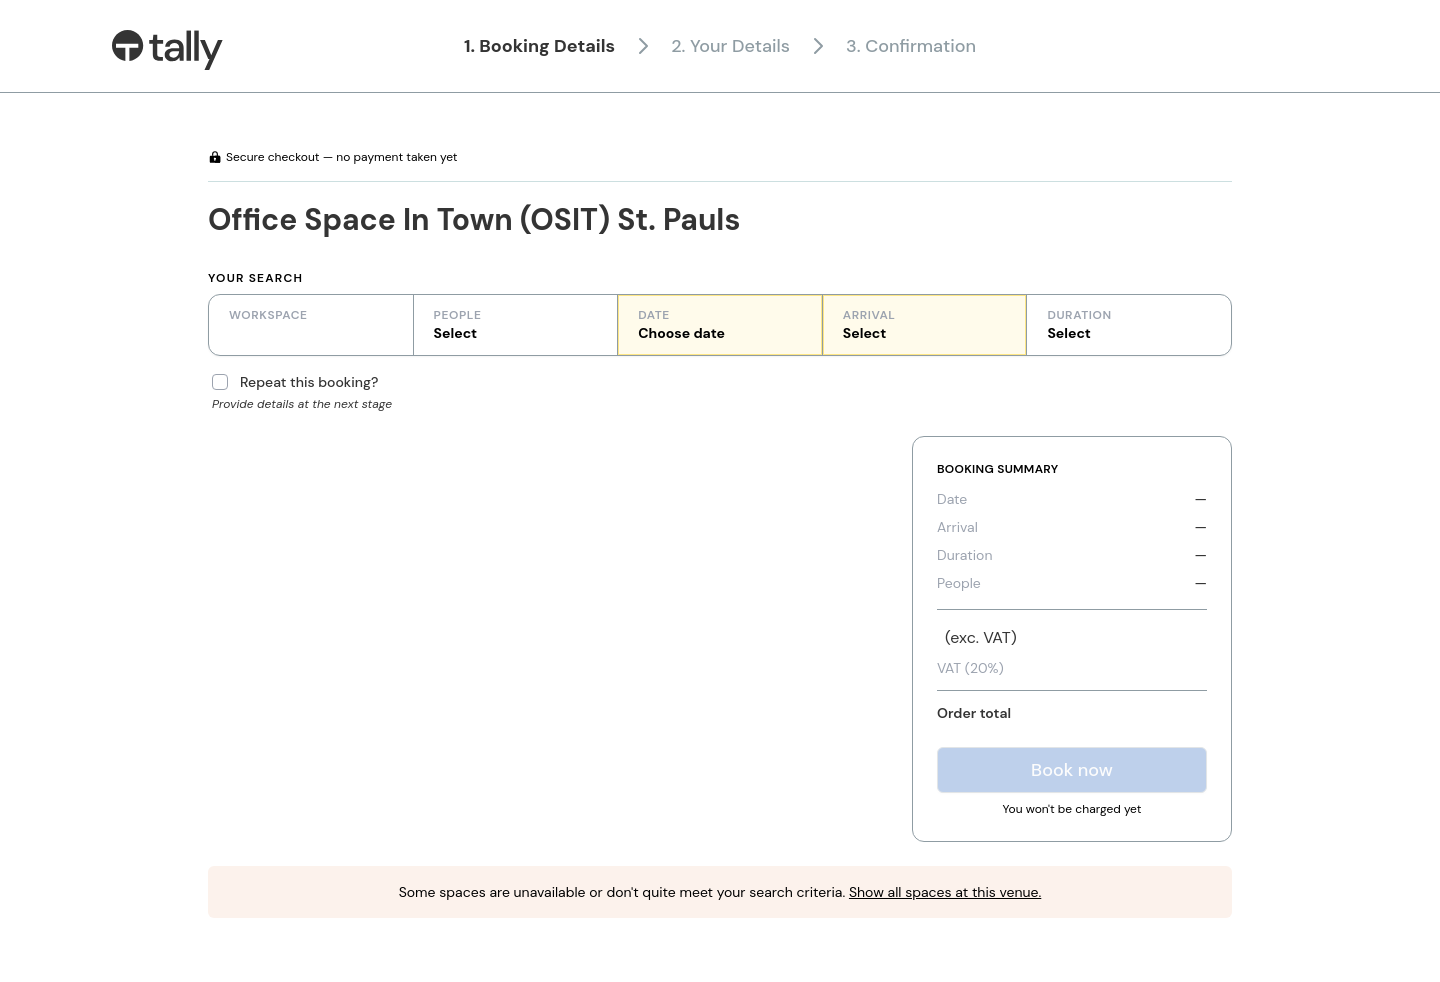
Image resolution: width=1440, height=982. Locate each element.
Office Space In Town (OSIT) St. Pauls (474, 219)
